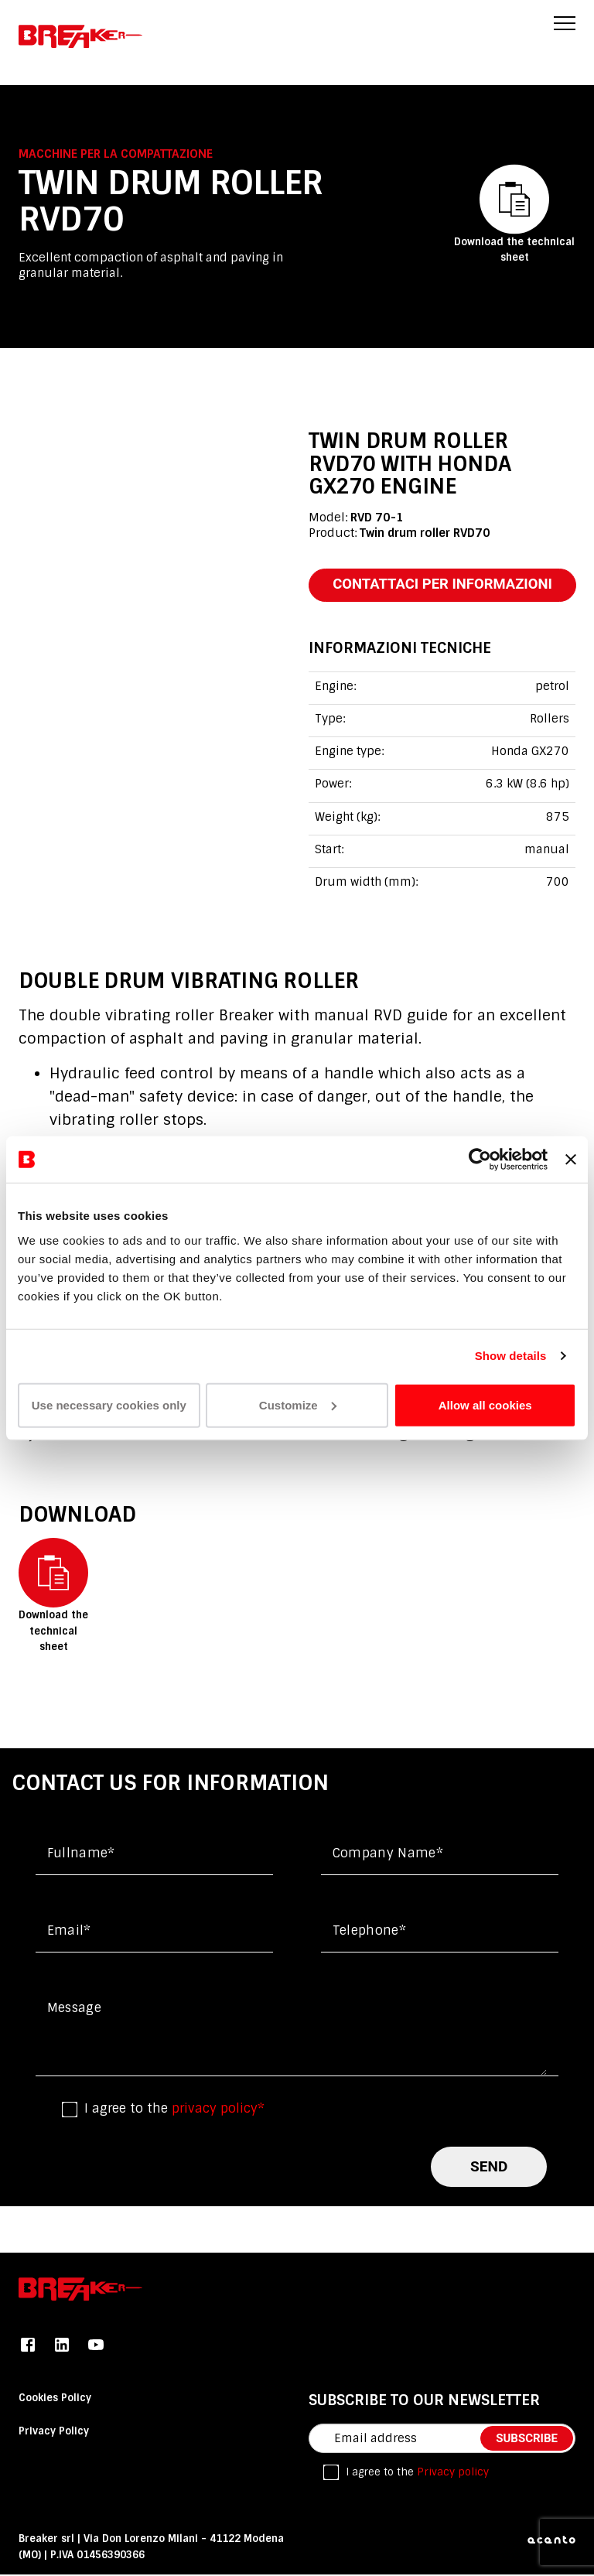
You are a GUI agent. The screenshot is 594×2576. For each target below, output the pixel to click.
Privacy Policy (54, 2432)
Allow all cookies (485, 1404)
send (488, 2167)
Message (74, 2009)
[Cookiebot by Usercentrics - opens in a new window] (480, 1159)
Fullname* (81, 1855)
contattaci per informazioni (447, 585)
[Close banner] (570, 1159)
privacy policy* (218, 2110)
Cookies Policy (55, 2398)
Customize (297, 1404)
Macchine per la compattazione (116, 153)
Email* (69, 1932)
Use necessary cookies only (109, 1404)
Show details (511, 1355)
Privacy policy (453, 2472)
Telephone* (369, 1932)
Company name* (388, 1855)
